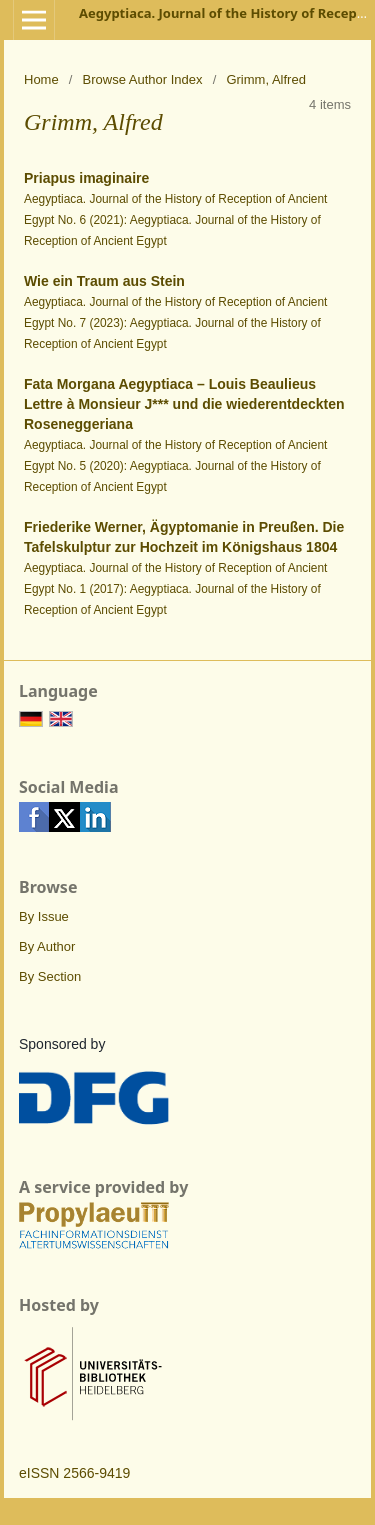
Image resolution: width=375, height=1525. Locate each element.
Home (41, 79)
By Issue (44, 916)
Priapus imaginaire (86, 178)
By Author (47, 946)
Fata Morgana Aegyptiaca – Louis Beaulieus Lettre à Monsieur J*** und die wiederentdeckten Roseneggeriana (184, 404)
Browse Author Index (143, 79)
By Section (50, 976)
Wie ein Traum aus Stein (104, 281)
